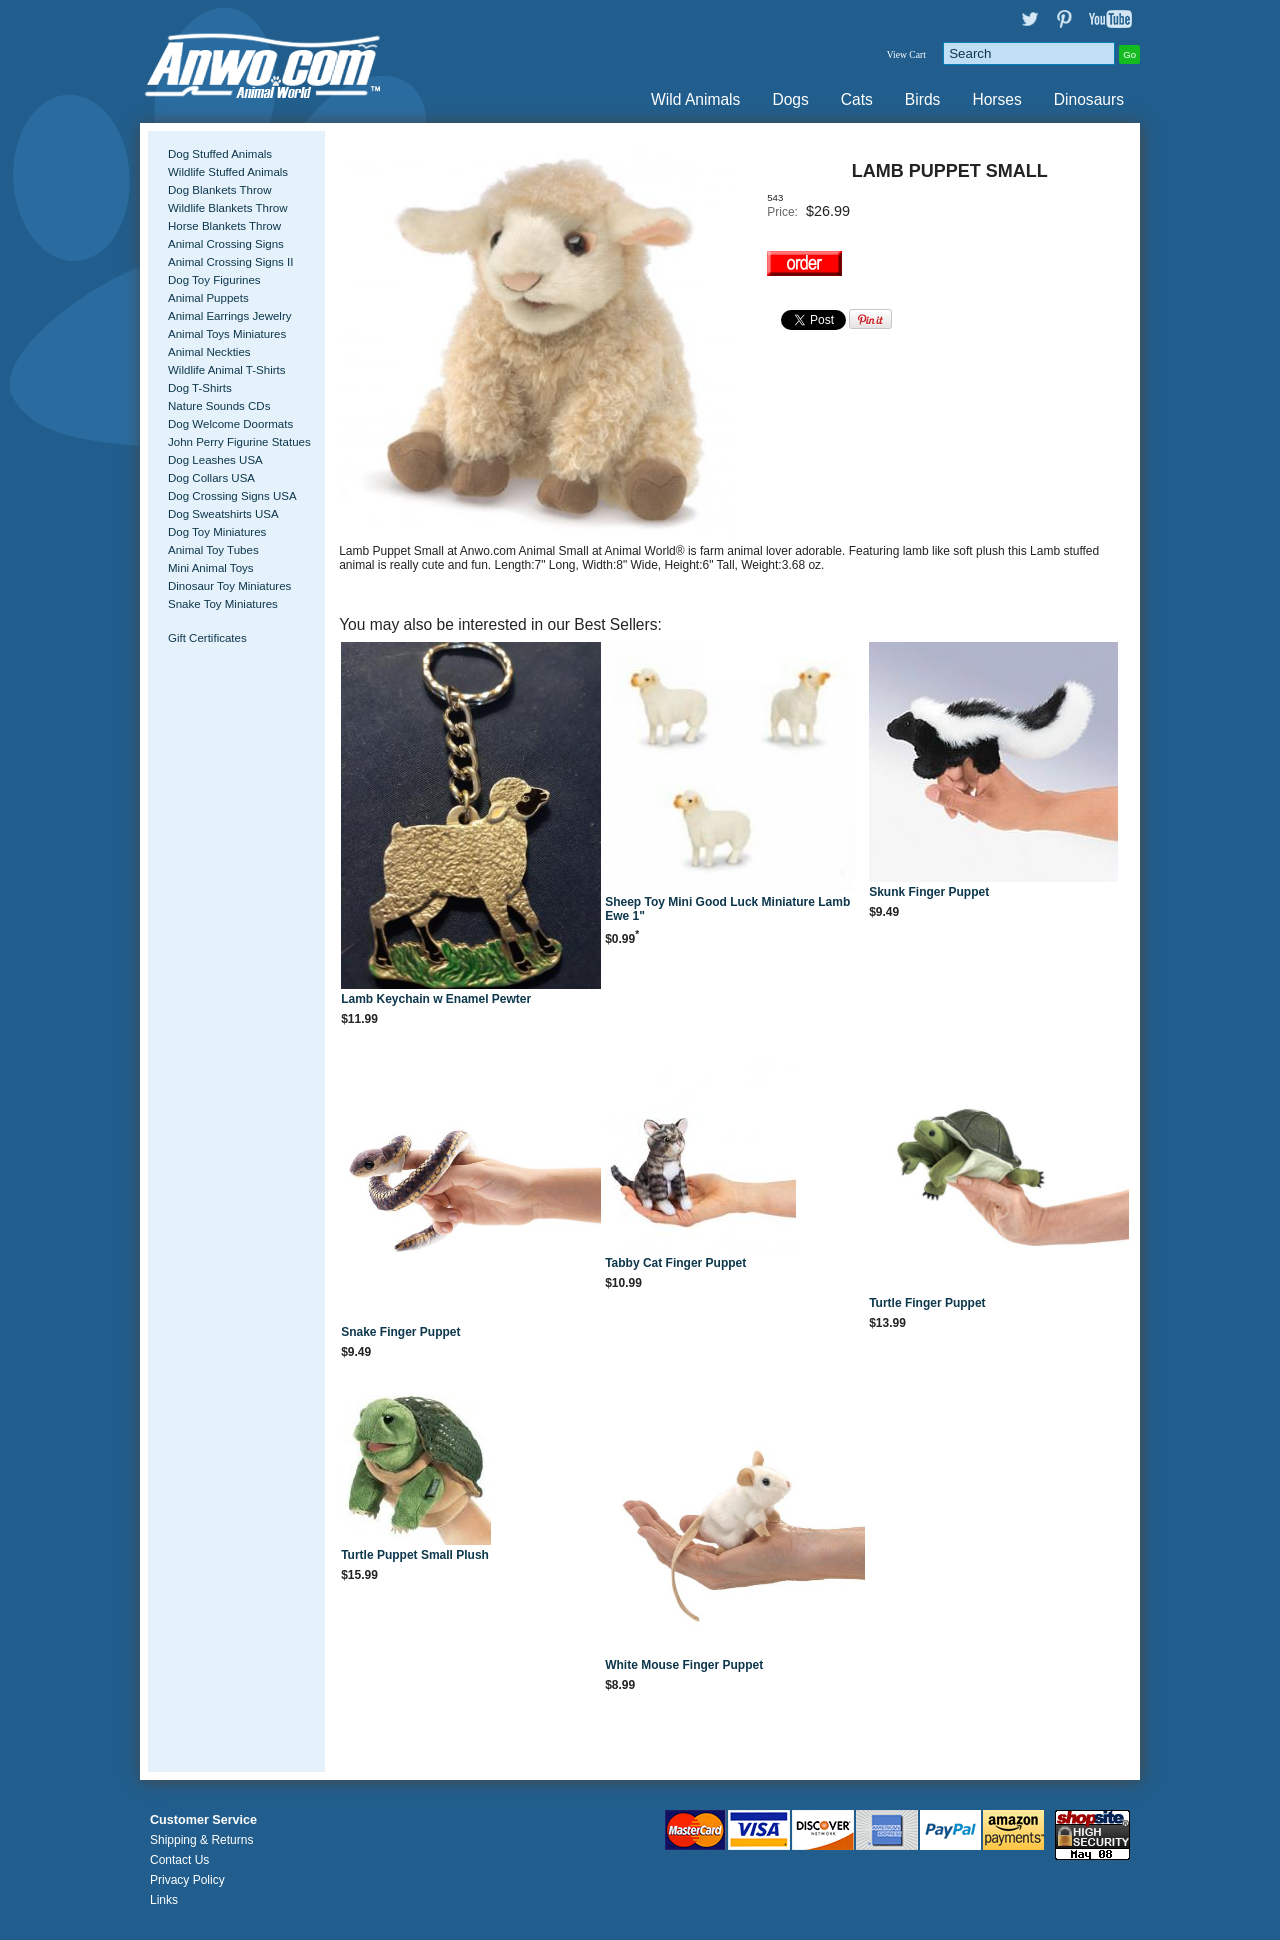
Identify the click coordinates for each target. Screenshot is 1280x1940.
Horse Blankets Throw (224, 226)
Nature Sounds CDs (219, 406)
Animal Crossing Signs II (230, 262)
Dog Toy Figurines (214, 280)
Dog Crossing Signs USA (232, 496)
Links (164, 1900)
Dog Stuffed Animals (220, 154)
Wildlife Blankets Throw (227, 208)
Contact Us (179, 1860)
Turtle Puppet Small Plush (415, 1555)
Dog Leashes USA (215, 460)
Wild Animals (695, 99)
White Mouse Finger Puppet (684, 1665)
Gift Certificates (207, 638)
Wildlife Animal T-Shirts (227, 370)
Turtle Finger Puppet (927, 1303)
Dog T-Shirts (200, 388)
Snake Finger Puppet (400, 1332)
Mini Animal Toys (211, 568)
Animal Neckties (209, 352)
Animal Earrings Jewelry (230, 316)
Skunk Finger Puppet (929, 892)
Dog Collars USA (211, 478)
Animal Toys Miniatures (227, 334)
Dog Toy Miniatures (217, 532)
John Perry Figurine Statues (239, 442)
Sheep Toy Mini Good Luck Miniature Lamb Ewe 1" (727, 909)
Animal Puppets (208, 298)
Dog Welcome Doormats (230, 424)
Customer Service (203, 1820)
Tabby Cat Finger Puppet (675, 1263)
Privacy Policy (187, 1880)
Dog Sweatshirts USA (223, 514)
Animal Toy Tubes (213, 550)
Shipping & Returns (201, 1840)
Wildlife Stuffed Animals (228, 172)
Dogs (790, 99)
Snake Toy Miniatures (223, 604)
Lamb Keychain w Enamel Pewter (436, 999)
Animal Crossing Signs (226, 244)
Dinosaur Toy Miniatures (229, 586)
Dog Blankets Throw (219, 190)
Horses (996, 99)
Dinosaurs (1089, 99)
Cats (857, 99)
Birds (923, 99)
